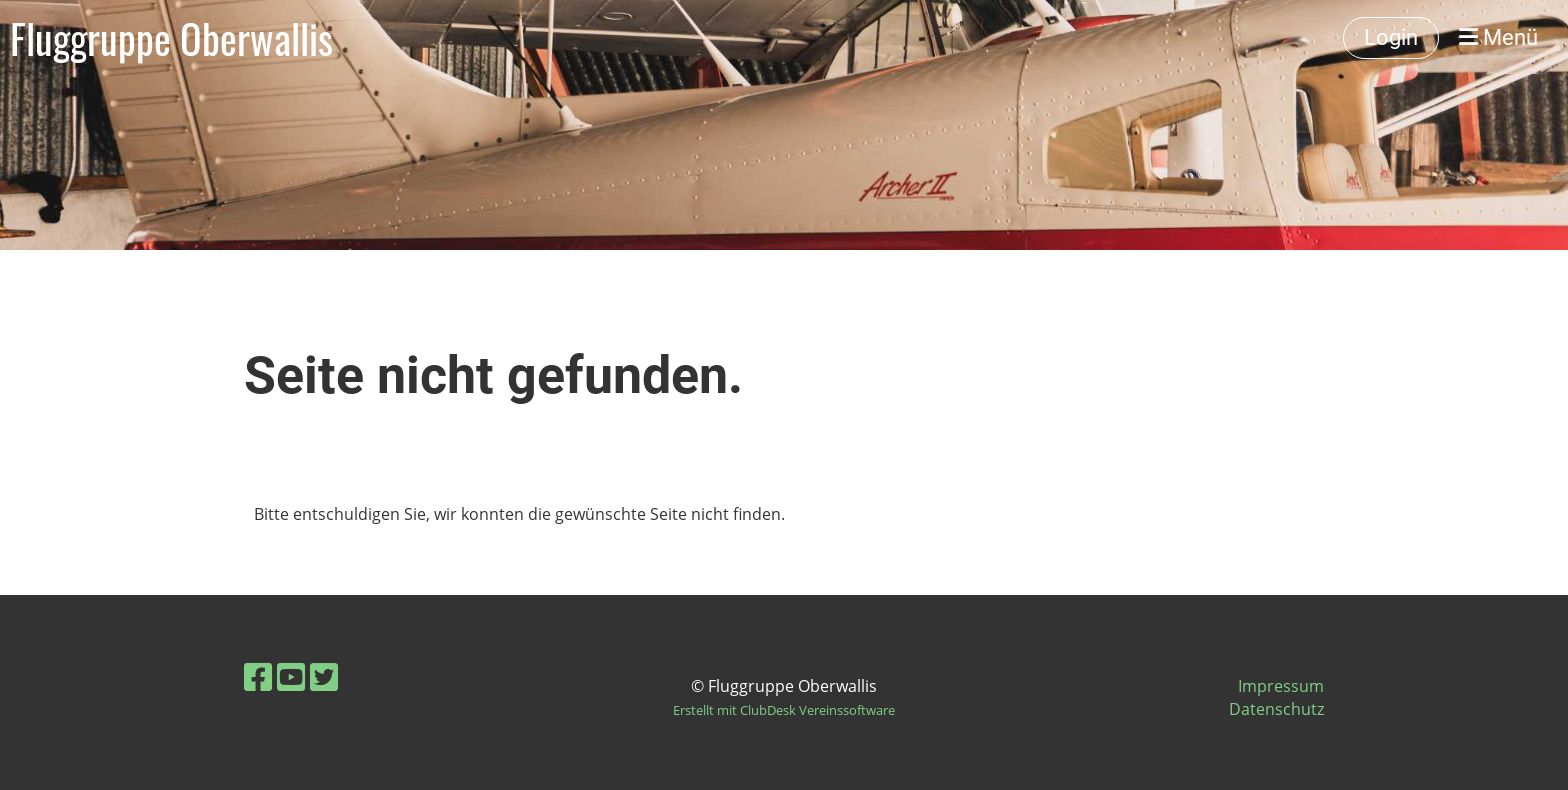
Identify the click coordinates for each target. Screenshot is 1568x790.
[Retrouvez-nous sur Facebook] (258, 676)
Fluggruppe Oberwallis (171, 38)
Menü (1498, 37)
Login (1391, 37)
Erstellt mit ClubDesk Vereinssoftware (784, 710)
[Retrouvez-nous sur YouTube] (291, 676)
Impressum (1281, 686)
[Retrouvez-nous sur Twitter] (324, 676)
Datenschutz (1276, 709)
